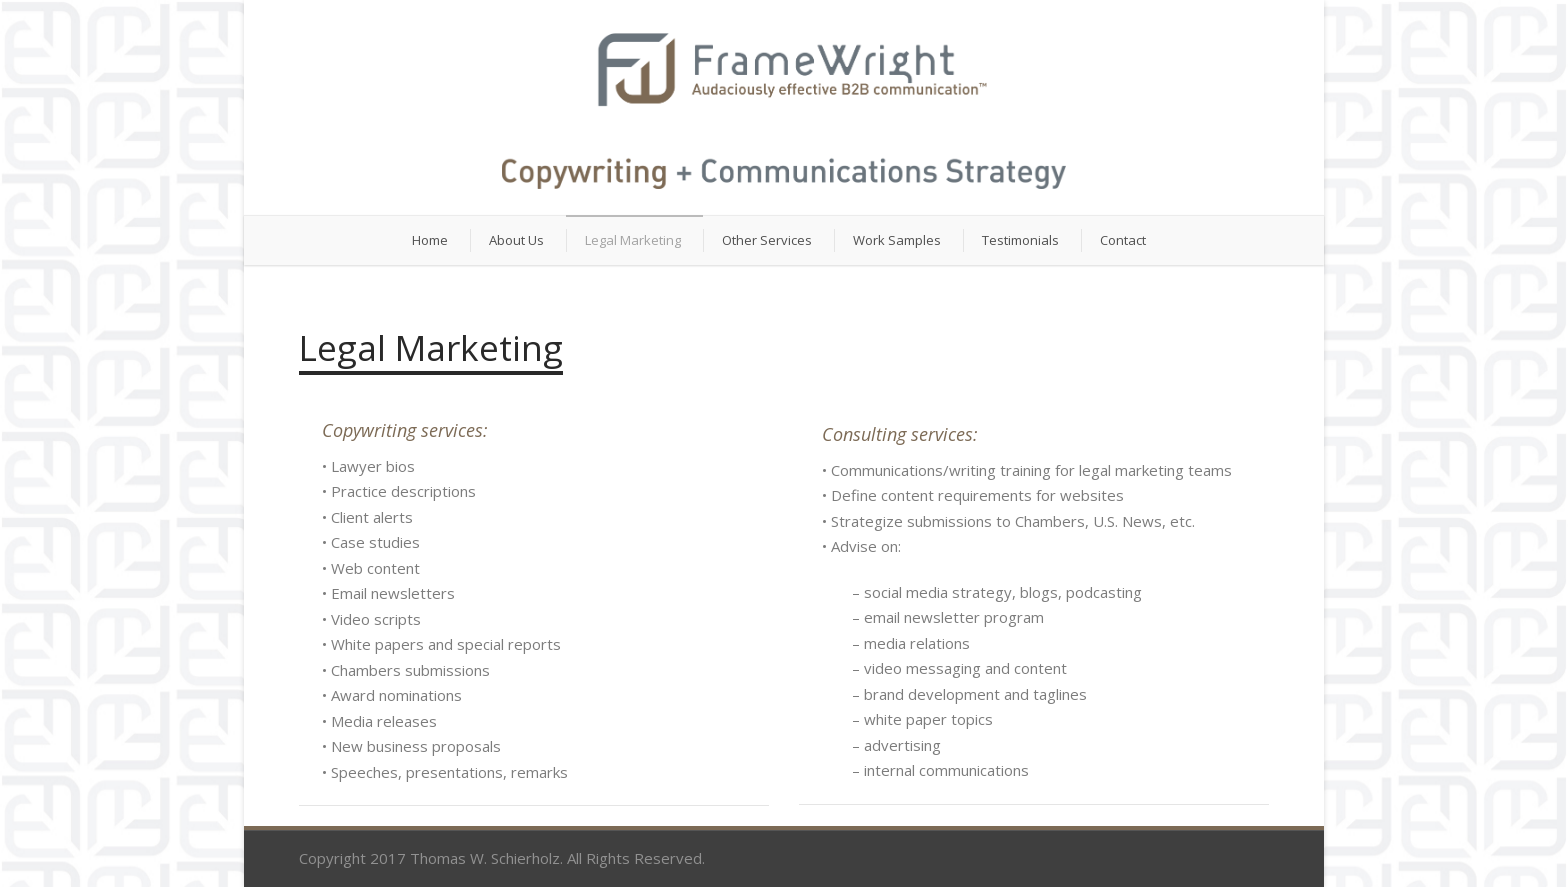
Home (430, 240)
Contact (1123, 240)
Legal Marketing (633, 240)
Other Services (767, 240)
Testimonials (1020, 240)
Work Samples (897, 240)
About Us (516, 240)
